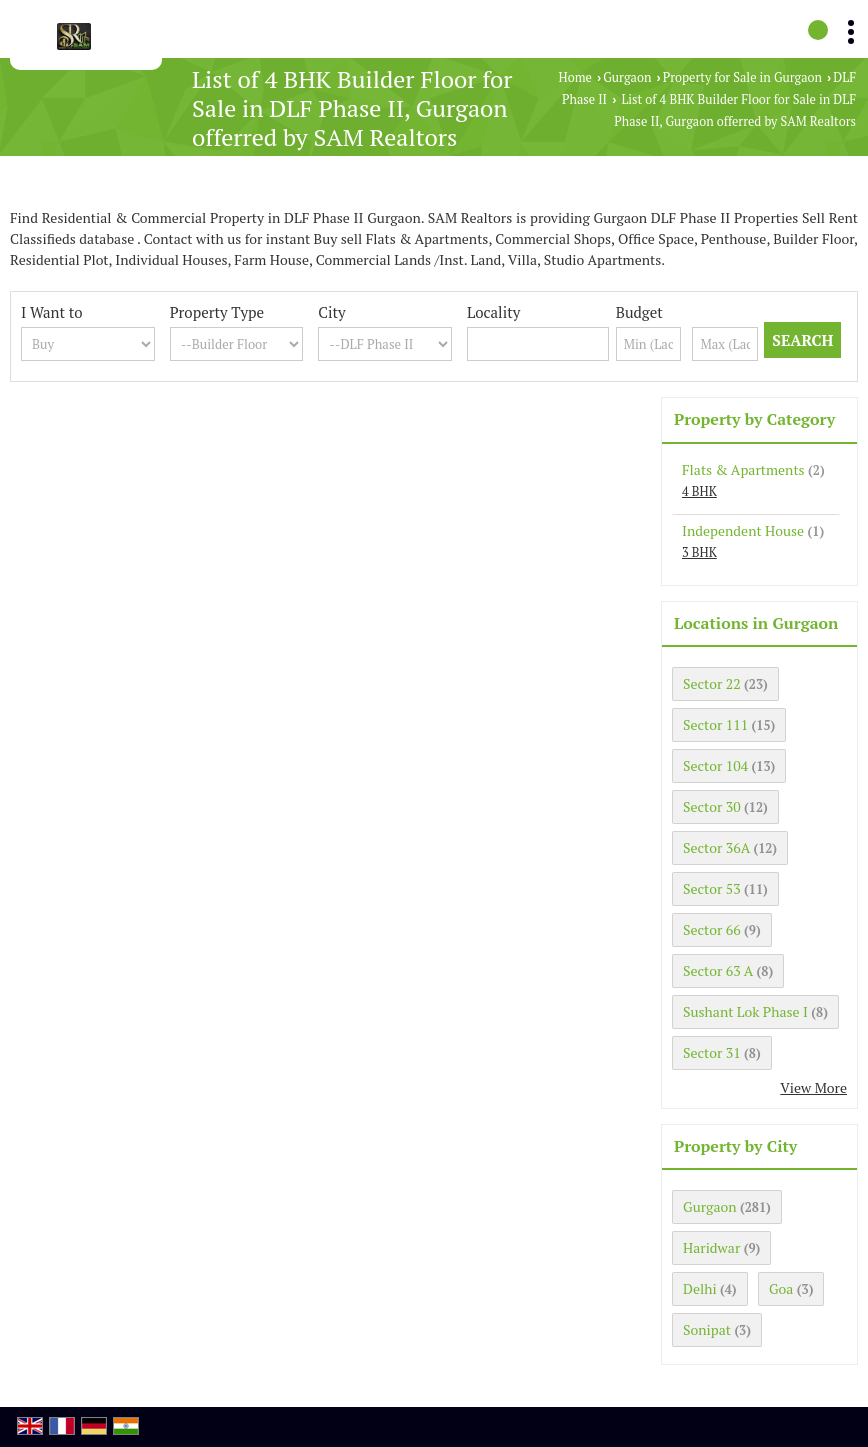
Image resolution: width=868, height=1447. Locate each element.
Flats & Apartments (743, 469)
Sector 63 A (718, 970)
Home (575, 77)
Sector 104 (715, 765)
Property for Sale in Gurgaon (742, 77)
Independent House (743, 530)
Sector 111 (715, 724)
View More (813, 1087)
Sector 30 (712, 806)
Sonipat (707, 1329)
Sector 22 (712, 683)
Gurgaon (627, 77)
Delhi (700, 1288)
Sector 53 (712, 888)
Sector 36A (716, 847)
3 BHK (699, 552)
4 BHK (699, 491)
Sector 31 (712, 1052)
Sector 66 (712, 929)
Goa (781, 1288)
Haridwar (711, 1247)
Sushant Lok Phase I (745, 1011)
